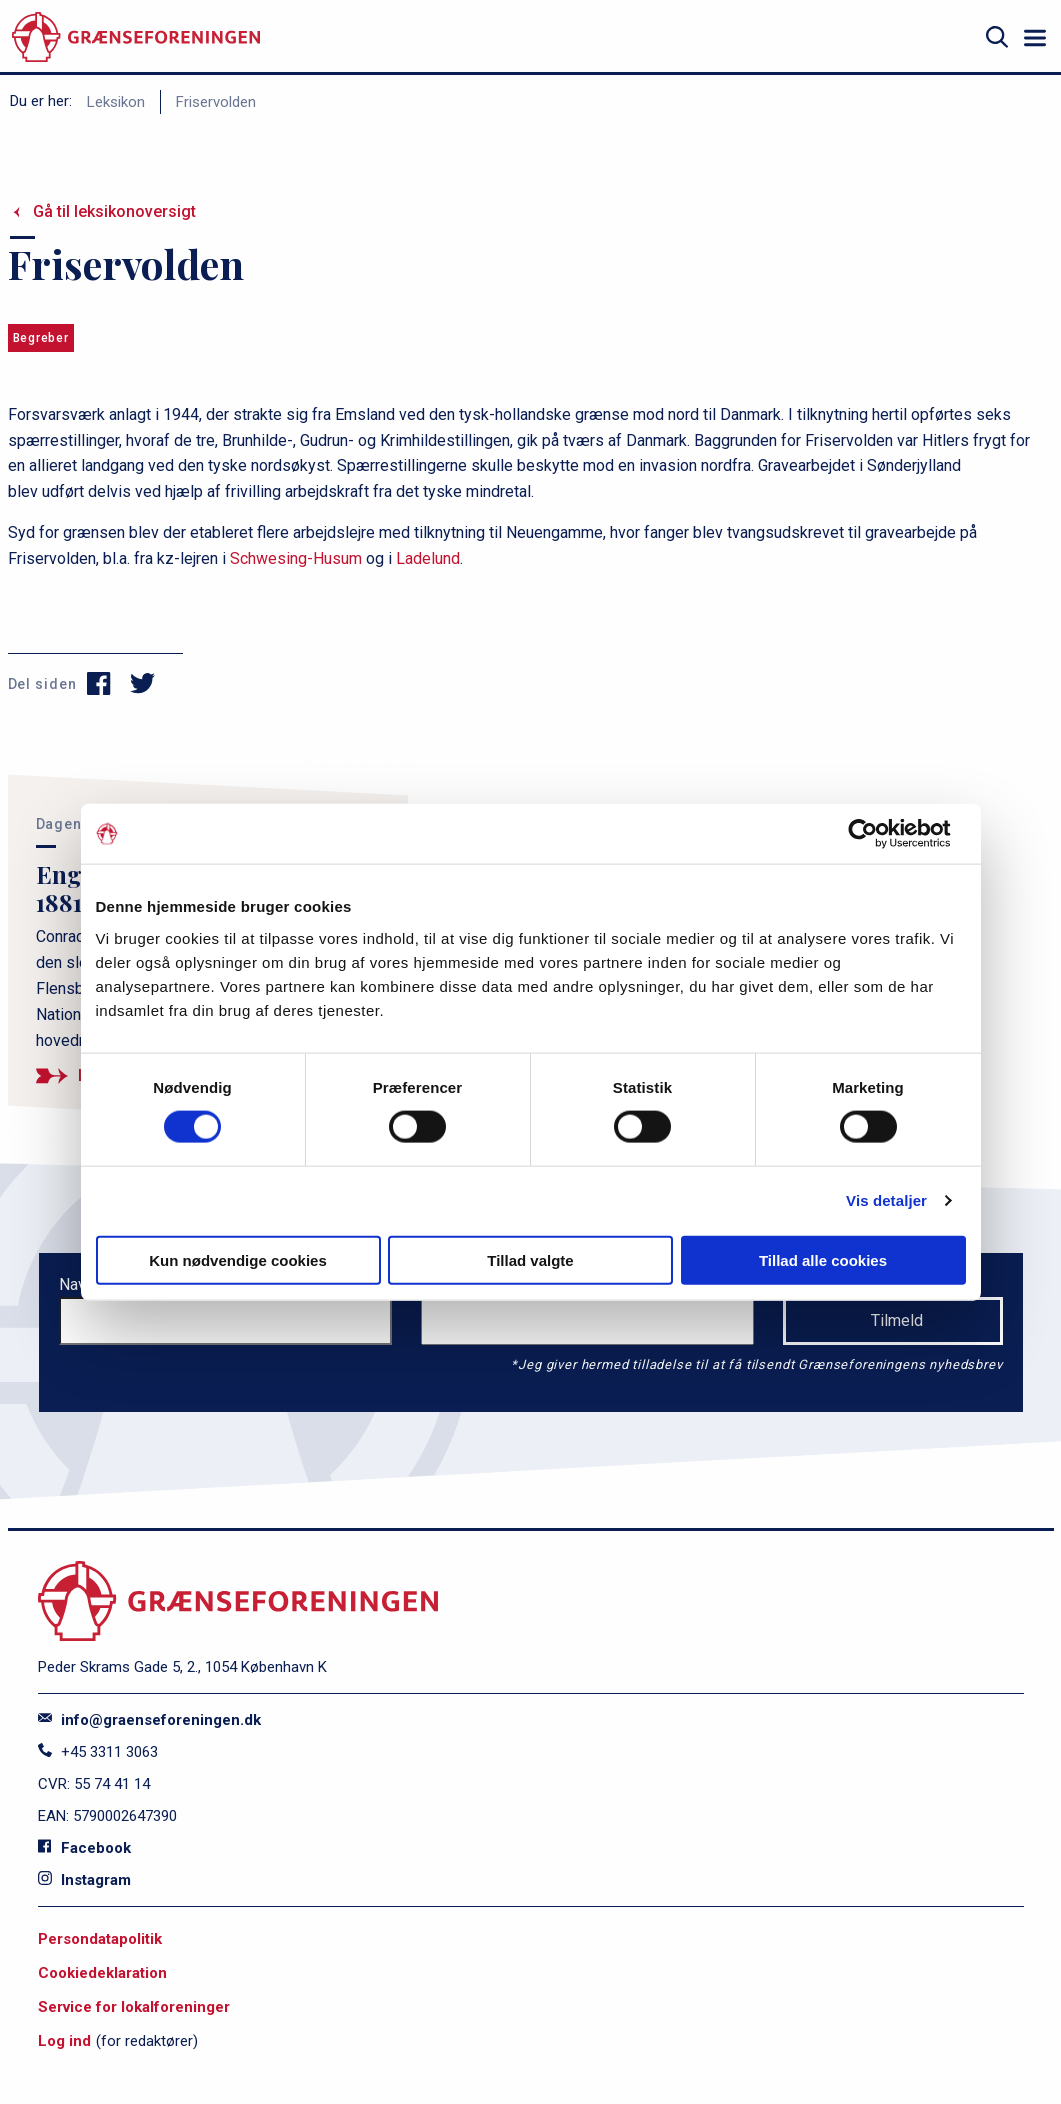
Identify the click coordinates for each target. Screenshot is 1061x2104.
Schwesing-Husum (296, 558)
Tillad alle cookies (823, 1259)
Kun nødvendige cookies (238, 1259)
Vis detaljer (886, 1200)
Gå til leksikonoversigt (114, 211)
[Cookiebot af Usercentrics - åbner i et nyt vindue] (878, 834)
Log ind (64, 2041)
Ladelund (428, 558)
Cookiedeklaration (102, 1973)
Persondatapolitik (100, 1939)
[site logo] (136, 37)
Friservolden (216, 102)
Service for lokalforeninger (134, 2007)
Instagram (84, 1880)
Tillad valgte (530, 1259)
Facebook (84, 1848)
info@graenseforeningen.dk (149, 1720)
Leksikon (116, 102)
